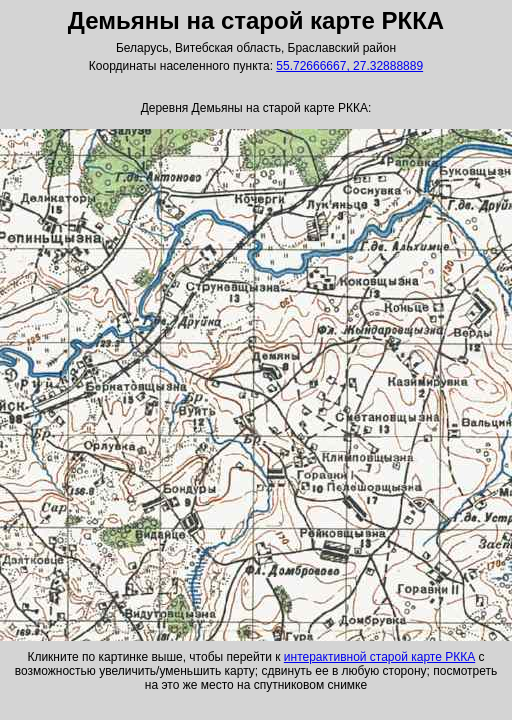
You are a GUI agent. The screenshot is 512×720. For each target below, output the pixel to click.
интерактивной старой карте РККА (379, 657)
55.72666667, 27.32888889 (349, 66)
